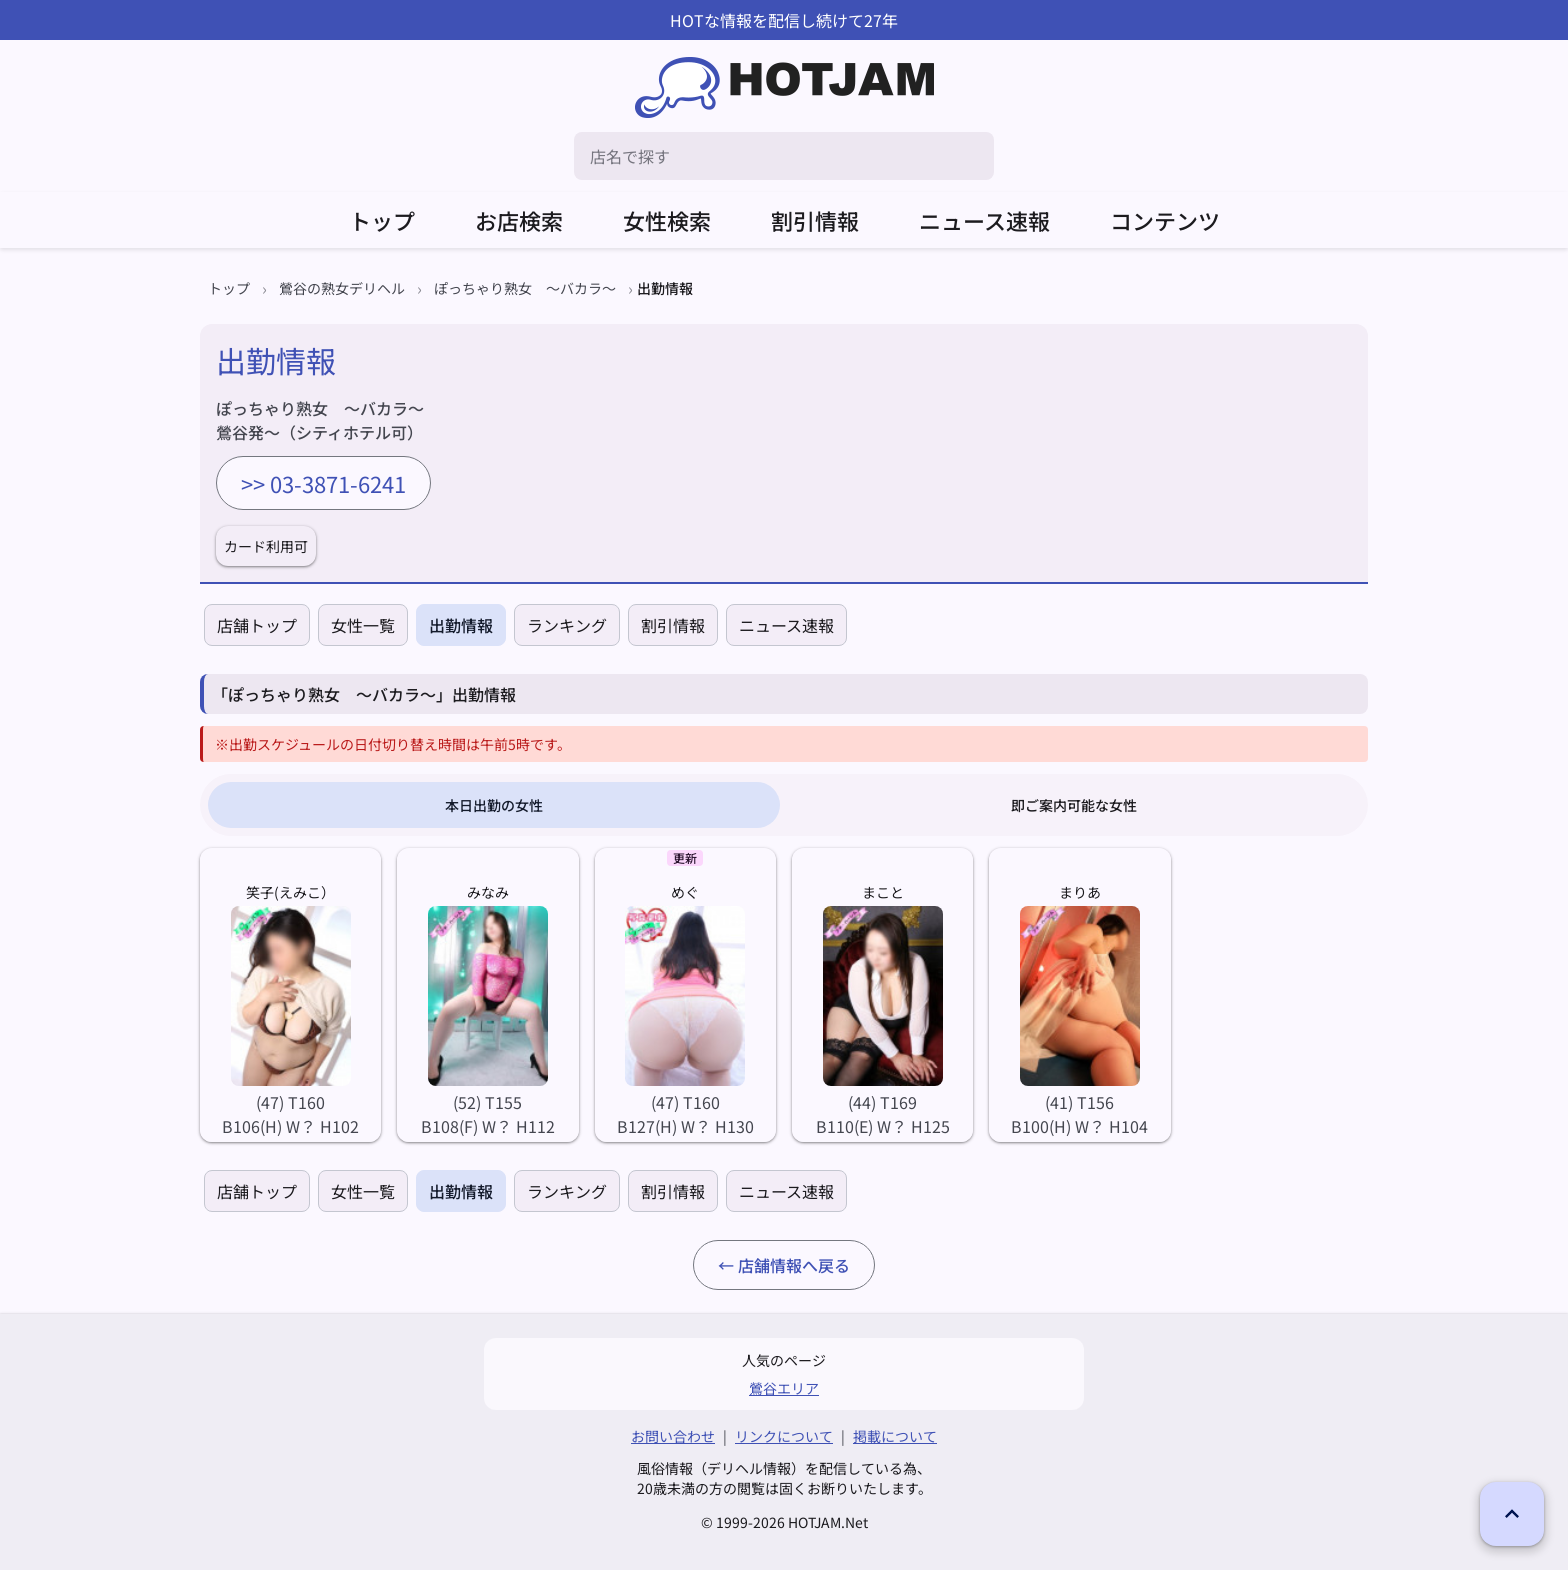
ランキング (567, 625)
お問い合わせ (673, 1436)
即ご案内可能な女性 (1074, 805)
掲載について (895, 1436)
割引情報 (815, 220)
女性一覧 (363, 625)
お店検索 (519, 220)
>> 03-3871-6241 (323, 483)
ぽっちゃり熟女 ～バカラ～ (525, 288)
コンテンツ (1165, 220)
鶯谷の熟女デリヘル (342, 288)
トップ (382, 220)
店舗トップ (257, 625)
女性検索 (667, 220)
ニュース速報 (984, 220)
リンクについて (784, 1436)
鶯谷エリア (784, 1388)
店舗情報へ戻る (794, 1265)
